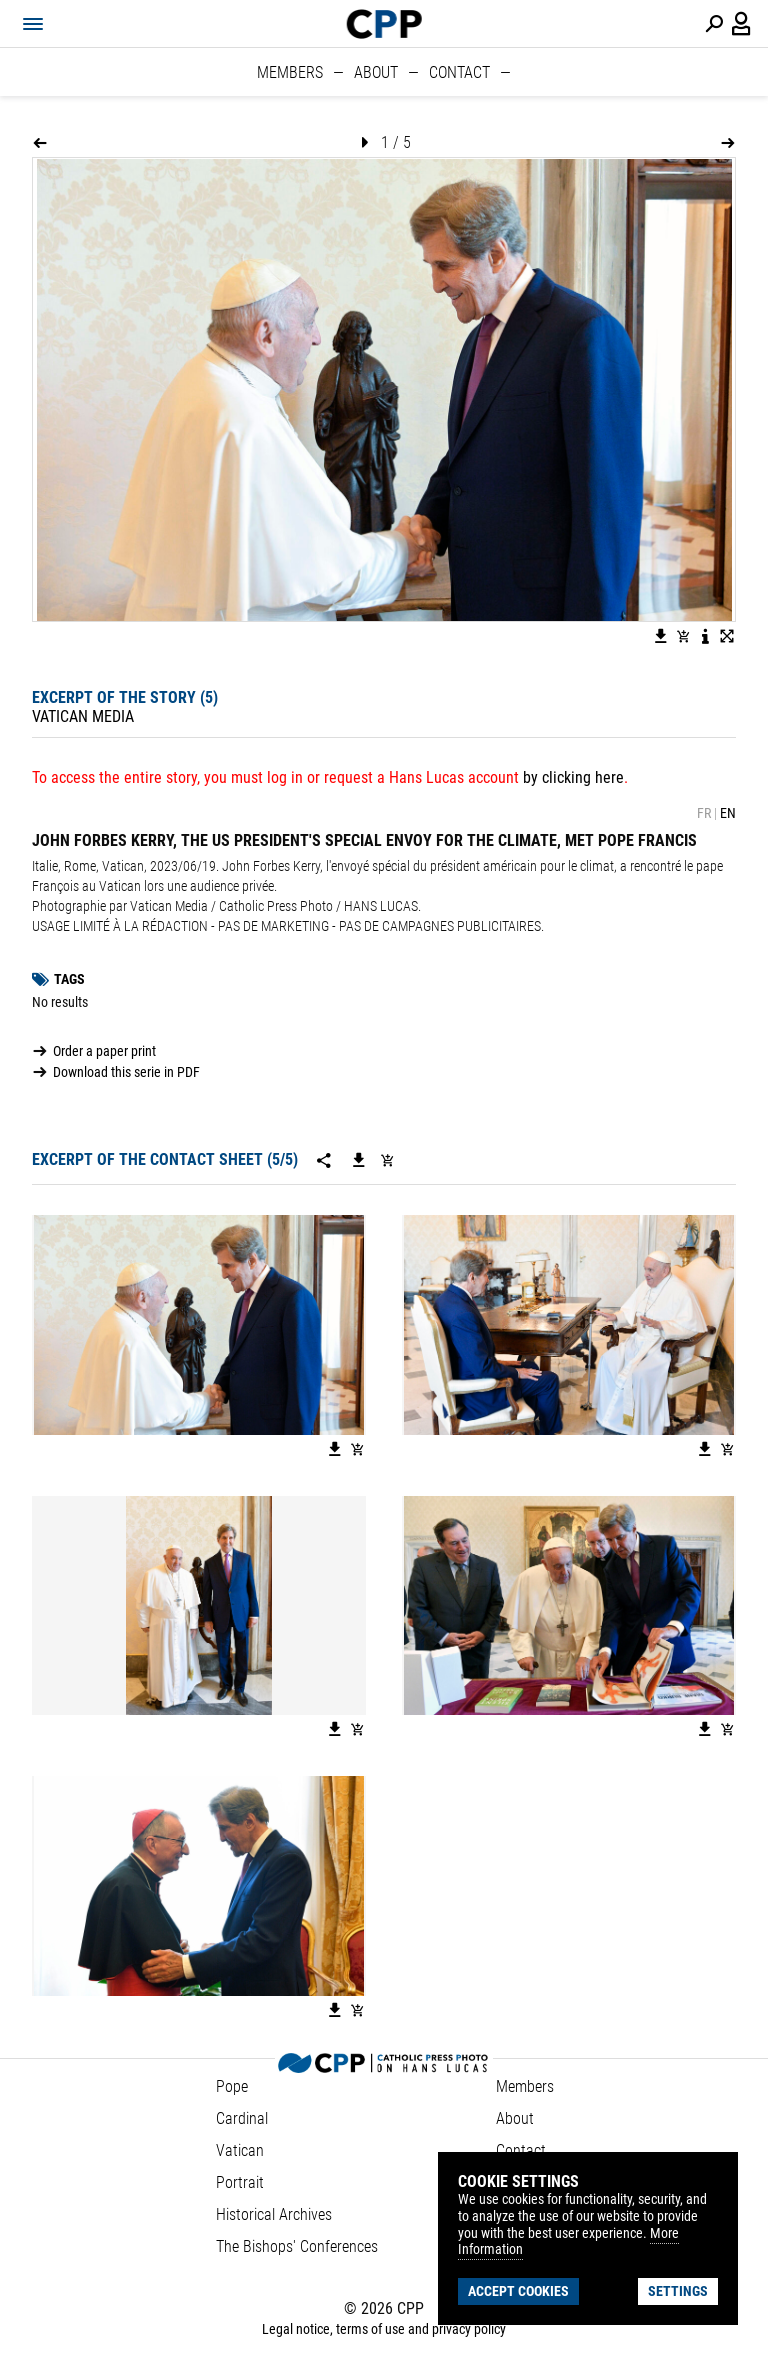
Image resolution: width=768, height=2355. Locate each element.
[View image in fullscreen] (727, 636)
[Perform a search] (714, 24)
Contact (459, 72)
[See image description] (705, 636)
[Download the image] (661, 636)
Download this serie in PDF (126, 1072)
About (376, 72)
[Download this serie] (359, 1160)
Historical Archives (274, 2214)
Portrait (240, 2182)
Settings (678, 2291)
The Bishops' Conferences (297, 2246)
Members (290, 72)
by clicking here (573, 777)
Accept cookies (518, 2291)
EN (728, 813)
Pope (232, 2086)
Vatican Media (83, 716)
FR (704, 813)
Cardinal (242, 2118)
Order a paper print (104, 1051)
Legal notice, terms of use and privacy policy (384, 2329)
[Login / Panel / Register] (742, 24)
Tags (69, 979)
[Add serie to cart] (387, 1160)
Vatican (240, 2150)
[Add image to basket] (683, 636)
